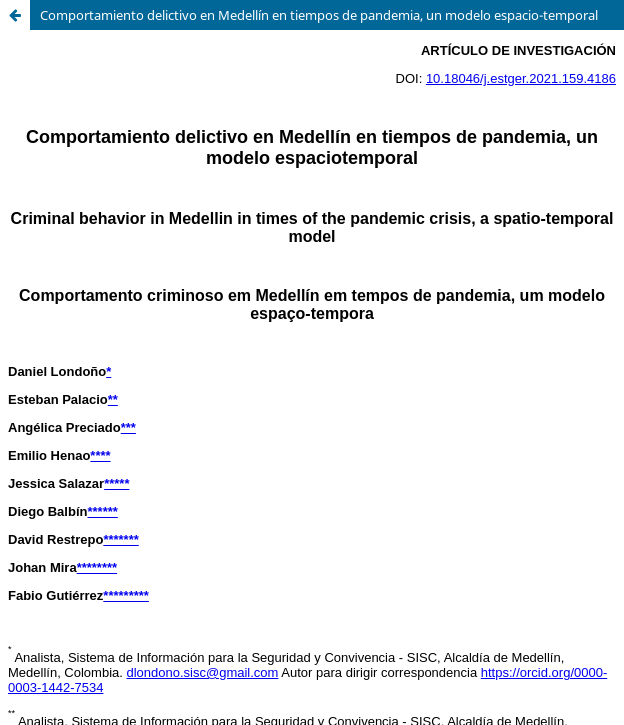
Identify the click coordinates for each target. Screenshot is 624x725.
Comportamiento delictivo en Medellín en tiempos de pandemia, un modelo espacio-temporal (319, 15)
